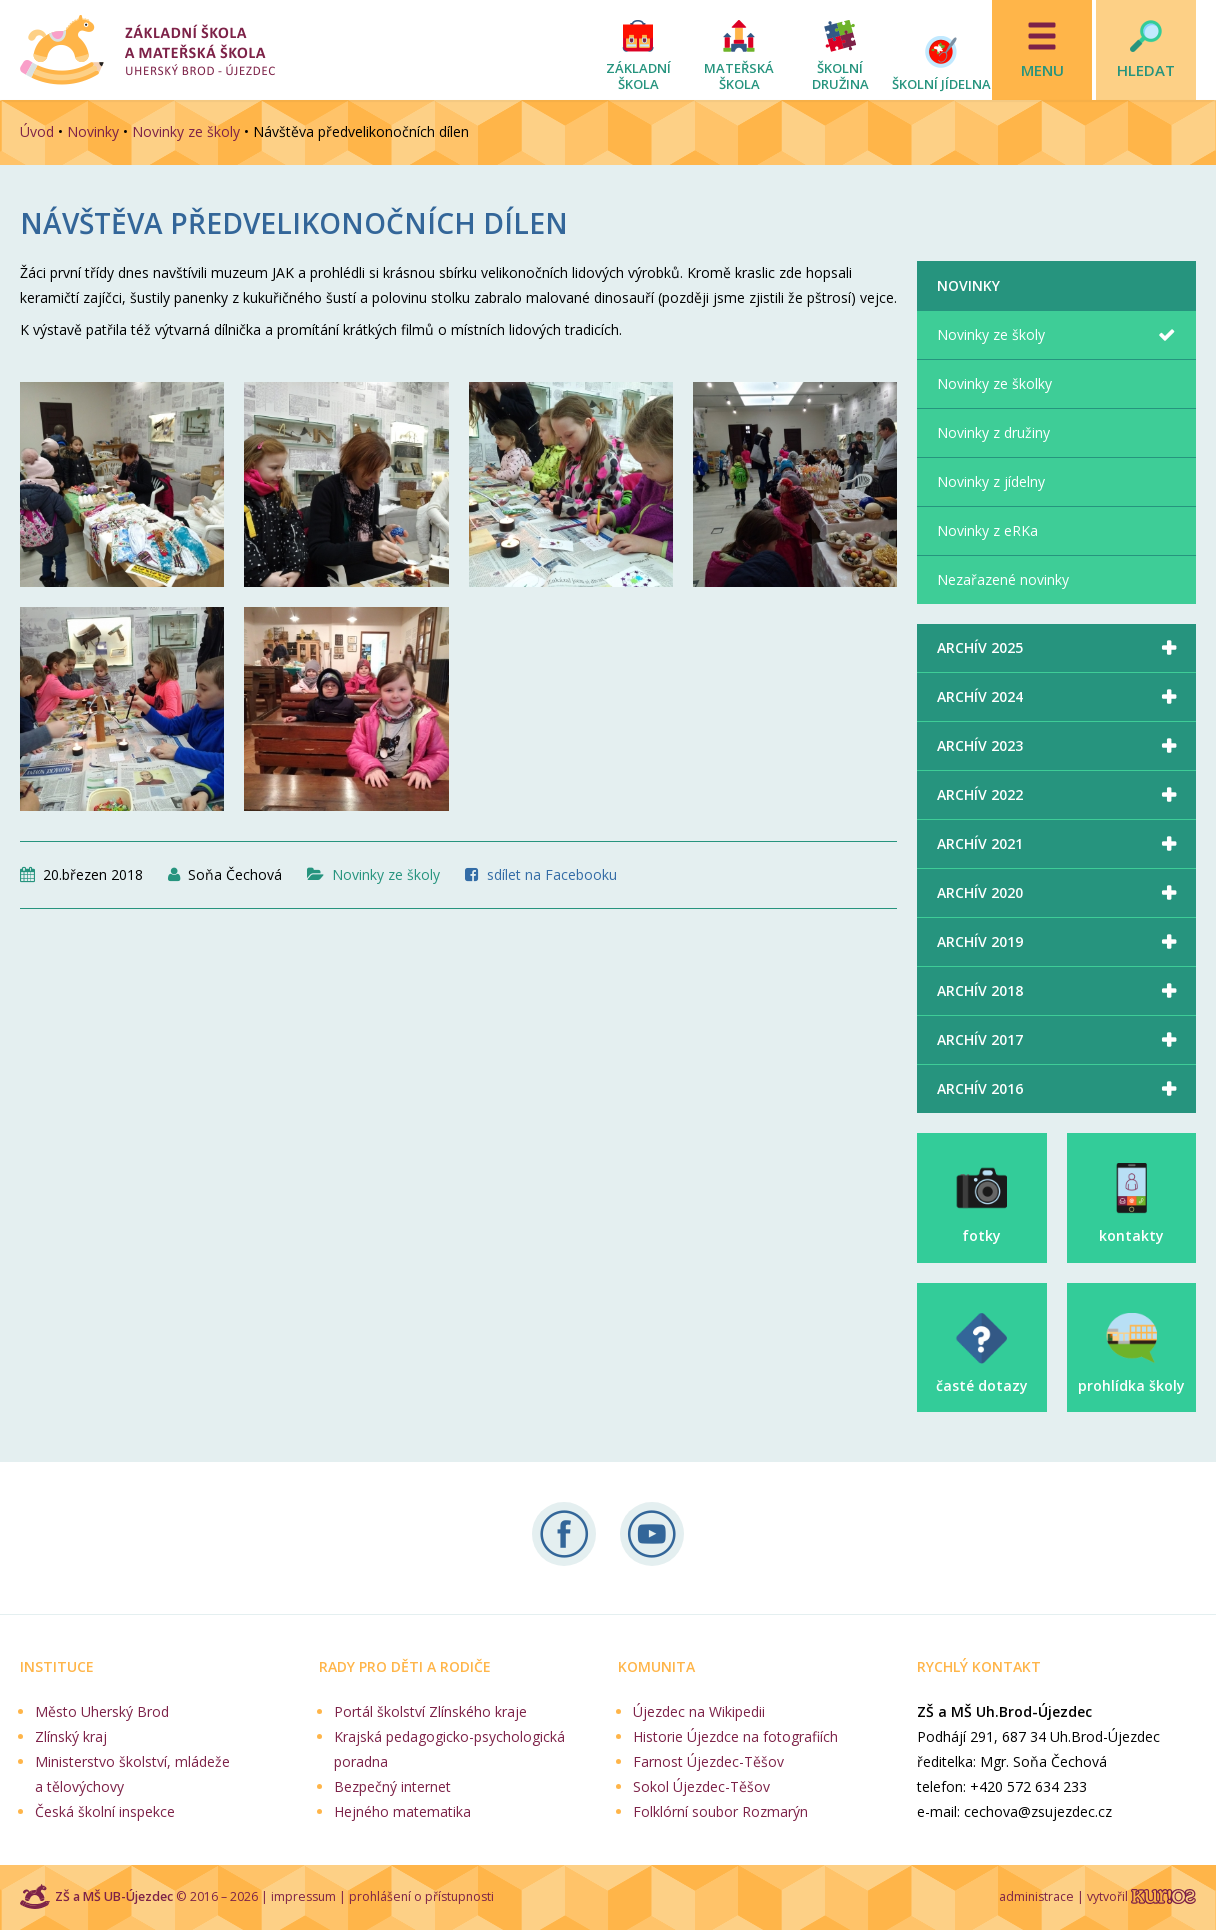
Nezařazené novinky (1003, 579)
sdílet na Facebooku (552, 874)
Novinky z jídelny (991, 481)
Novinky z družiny (993, 432)
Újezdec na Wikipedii (699, 1711)
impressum (303, 1896)
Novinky (93, 131)
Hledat (1146, 70)
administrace (1036, 1896)
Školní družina (840, 76)
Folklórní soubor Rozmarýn (720, 1811)
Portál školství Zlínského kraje (430, 1711)
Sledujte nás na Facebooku (564, 1534)
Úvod (37, 131)
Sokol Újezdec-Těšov (701, 1786)
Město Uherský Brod (102, 1711)
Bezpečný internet (392, 1786)
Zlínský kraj (71, 1736)
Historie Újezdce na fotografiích (735, 1736)
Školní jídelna (941, 84)
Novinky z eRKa (987, 530)
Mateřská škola (739, 76)
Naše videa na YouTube (652, 1534)
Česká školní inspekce (105, 1811)
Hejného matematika (402, 1811)
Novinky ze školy (186, 131)
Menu (1042, 70)
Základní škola (638, 76)
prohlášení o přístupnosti (421, 1896)
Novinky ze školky (994, 383)
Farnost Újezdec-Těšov (708, 1761)
